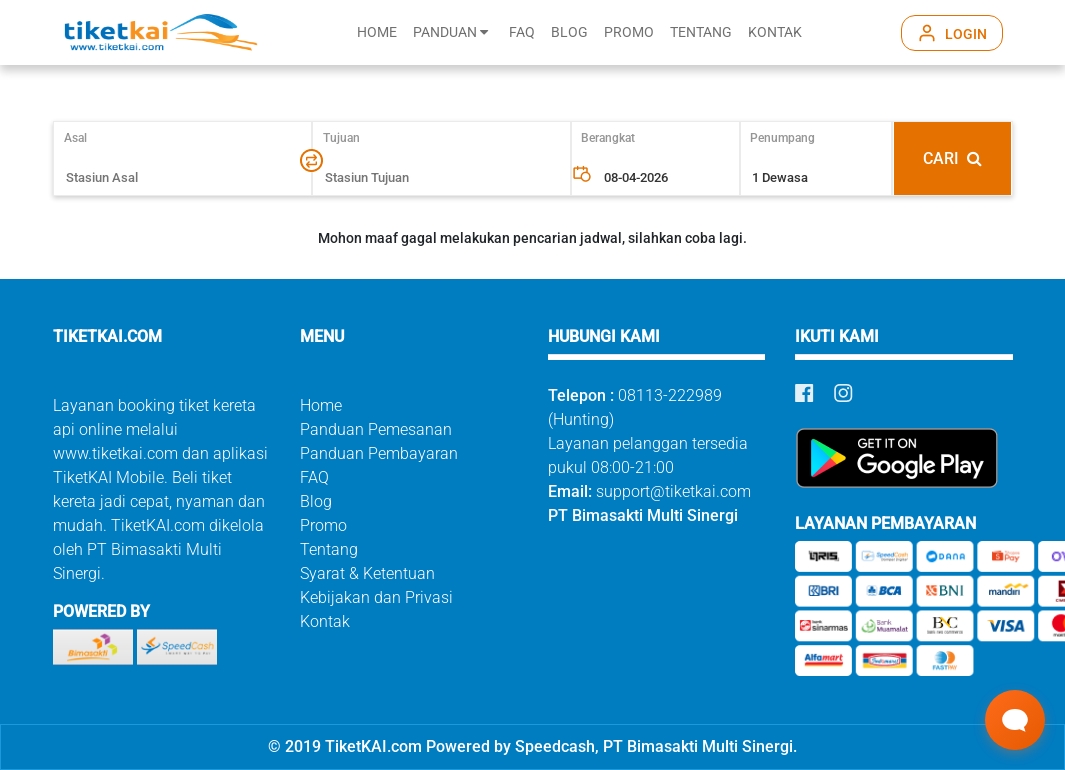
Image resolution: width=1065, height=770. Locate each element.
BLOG (569, 32)
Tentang (329, 549)
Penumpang (782, 138)
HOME (377, 32)
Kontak (325, 621)
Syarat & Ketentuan (367, 573)
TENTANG (701, 32)
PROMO (629, 32)
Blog (316, 501)
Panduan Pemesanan (376, 429)
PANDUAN (450, 32)
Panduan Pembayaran (379, 453)
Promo (323, 525)
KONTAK (775, 32)
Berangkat (608, 138)
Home (321, 405)
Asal (84, 138)
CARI (952, 158)
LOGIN (966, 34)
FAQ (522, 32)
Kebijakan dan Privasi (376, 597)
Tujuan (341, 138)
